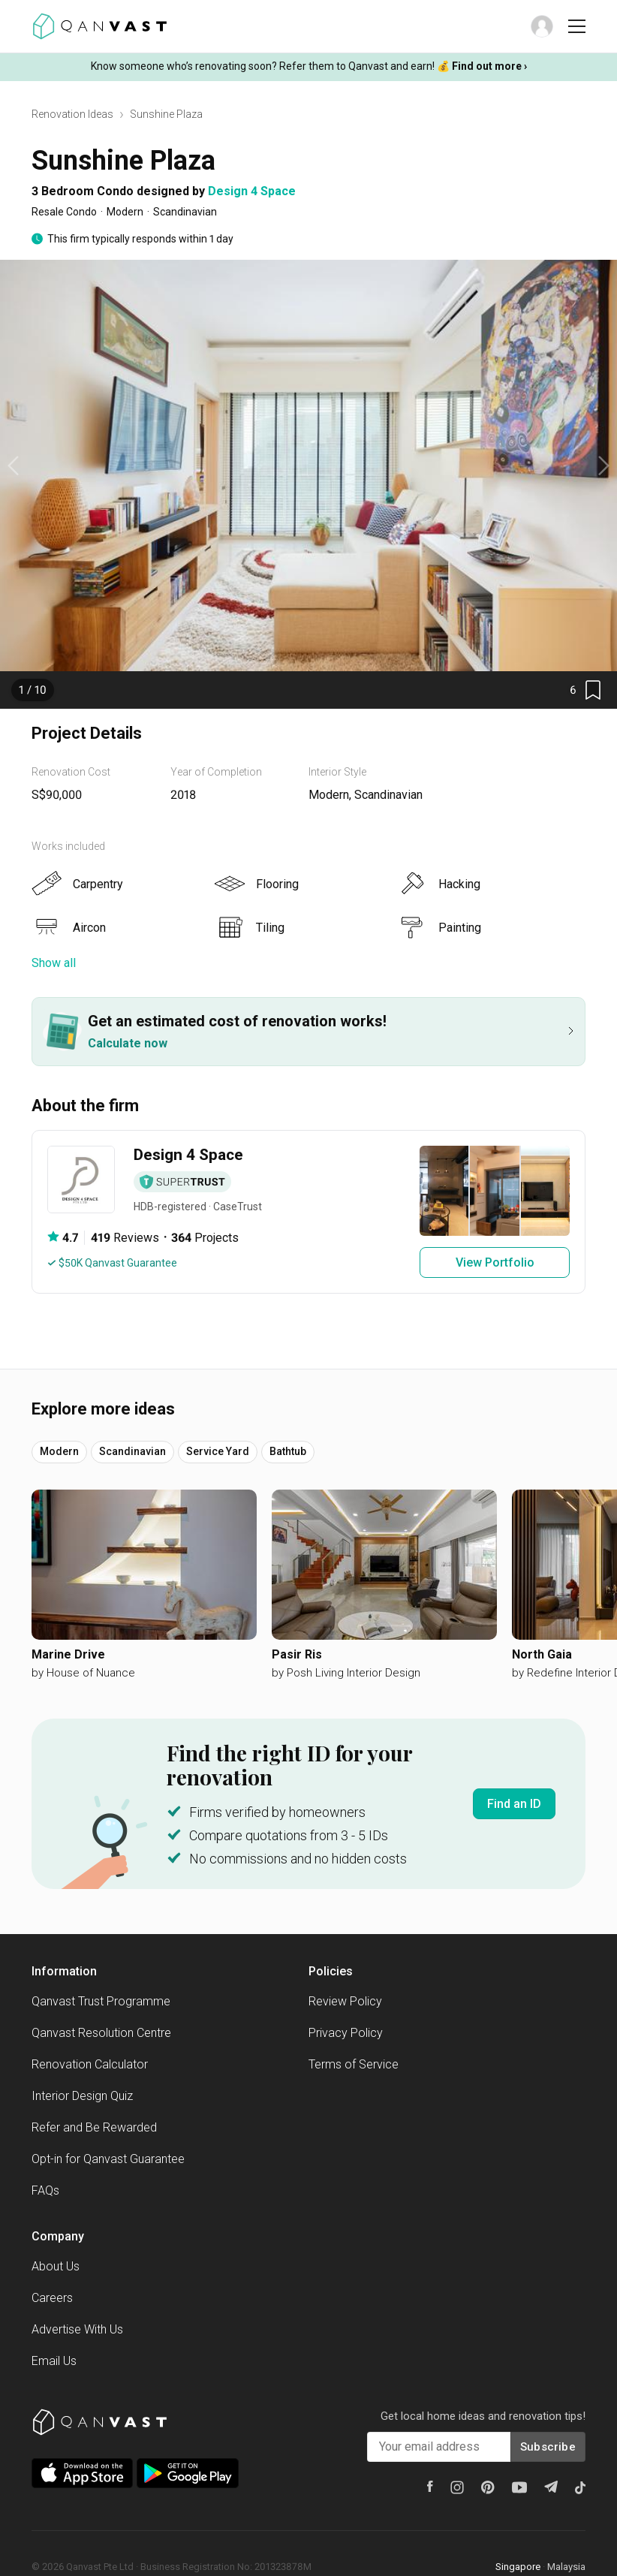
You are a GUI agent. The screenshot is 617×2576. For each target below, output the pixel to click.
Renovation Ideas (72, 114)
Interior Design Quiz (82, 2096)
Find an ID (514, 1804)
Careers (52, 2298)
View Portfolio (495, 1262)
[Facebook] (430, 2486)
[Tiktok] (580, 2487)
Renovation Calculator (90, 2064)
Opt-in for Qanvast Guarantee (108, 2159)
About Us (56, 2266)
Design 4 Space (252, 191)
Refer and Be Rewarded (94, 2127)
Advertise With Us (77, 2329)
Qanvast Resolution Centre (101, 2033)
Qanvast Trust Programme (101, 2001)
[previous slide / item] (13, 465)
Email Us (54, 2361)
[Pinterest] (488, 2487)
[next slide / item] (604, 465)
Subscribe (548, 2447)
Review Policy (345, 2001)
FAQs (45, 2190)
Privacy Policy (345, 2033)
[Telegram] (551, 2487)
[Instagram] (457, 2487)
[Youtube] (519, 2487)
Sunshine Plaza (166, 114)
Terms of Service (353, 2064)
